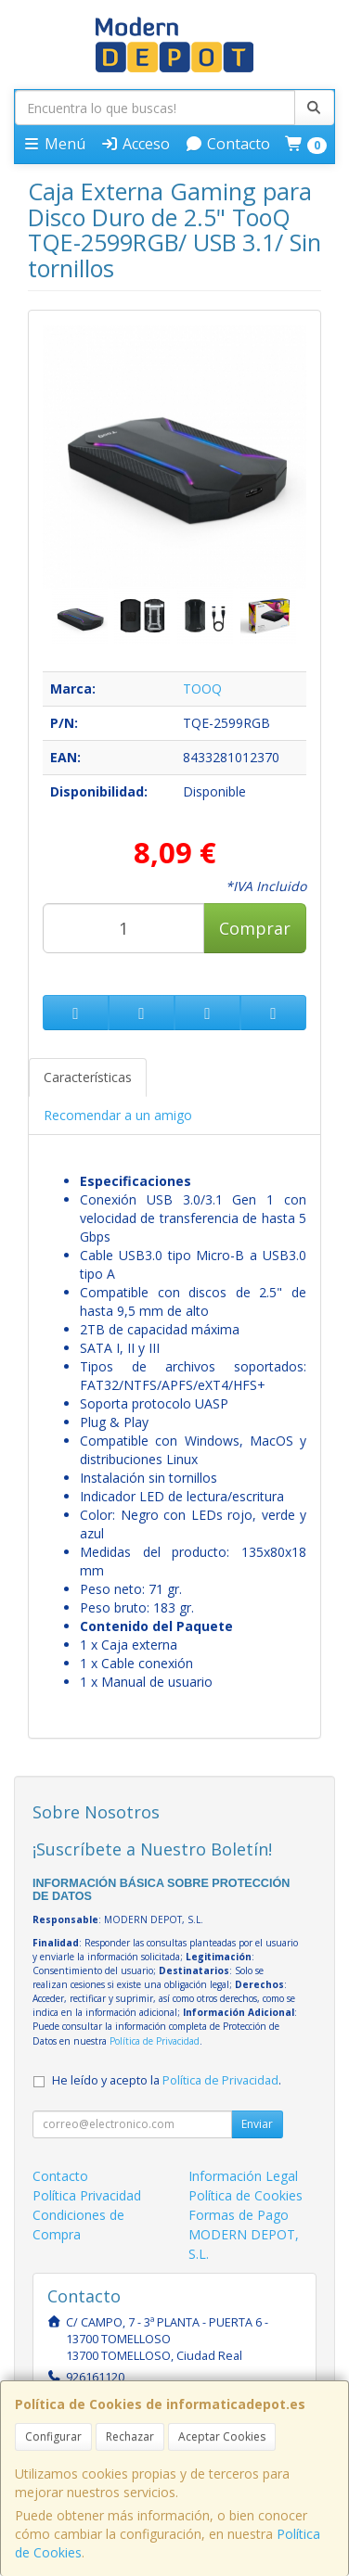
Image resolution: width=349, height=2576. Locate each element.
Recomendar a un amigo (118, 1115)
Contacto (227, 144)
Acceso (135, 144)
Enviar (257, 2124)
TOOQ (202, 688)
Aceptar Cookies (221, 2436)
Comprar (255, 928)
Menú (53, 144)
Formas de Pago (238, 2215)
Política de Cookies (245, 2195)
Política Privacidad (86, 2195)
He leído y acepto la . (166, 2080)
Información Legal (243, 2176)
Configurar (53, 2436)
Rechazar (130, 2436)
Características (88, 1077)
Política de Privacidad (155, 2040)
